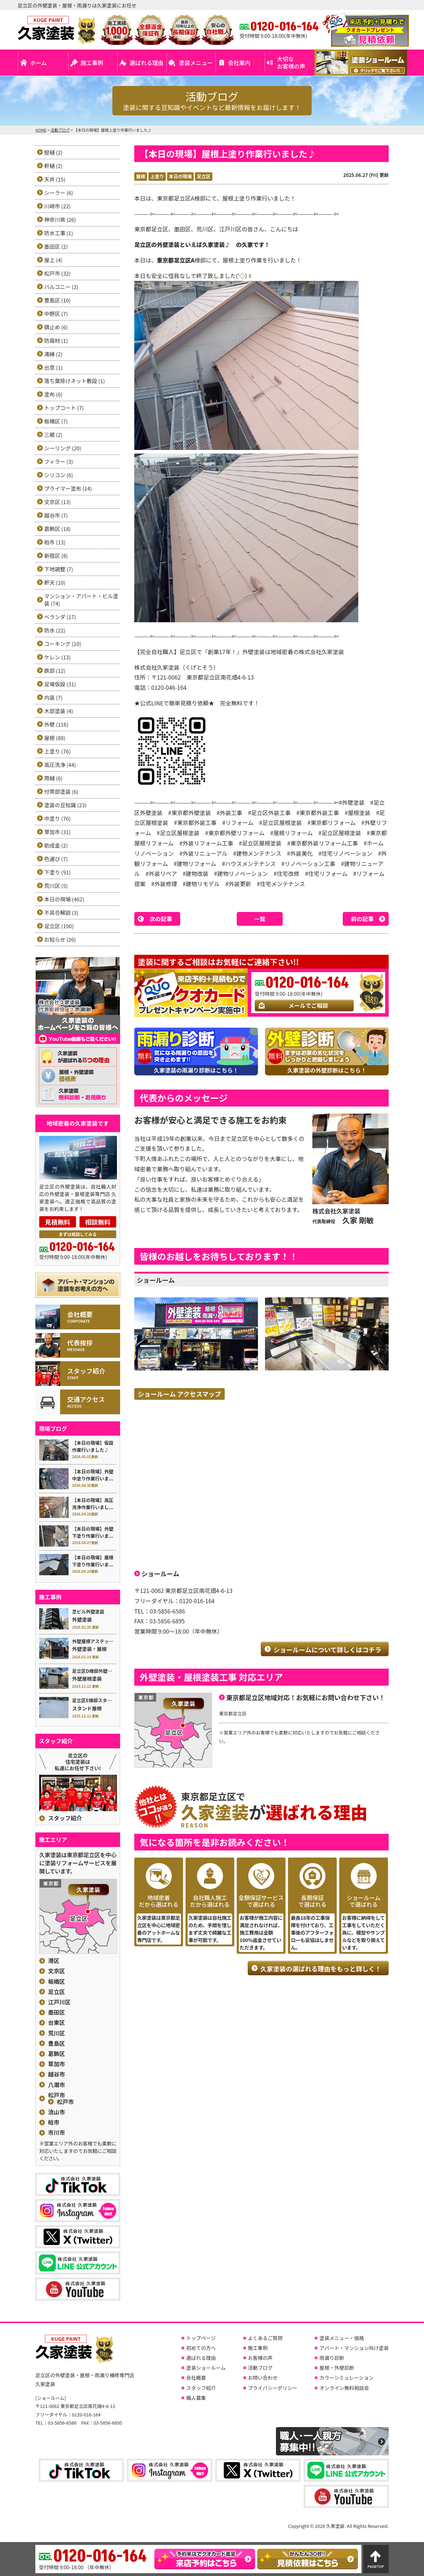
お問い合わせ (263, 2377)
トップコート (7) (64, 407)
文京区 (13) (57, 502)
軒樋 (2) (53, 165)
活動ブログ (260, 2367)
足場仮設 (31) (60, 684)
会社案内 (239, 62)
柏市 (53, 2122)
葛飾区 (56, 2053)
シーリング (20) (62, 448)
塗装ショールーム (206, 2367)
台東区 (56, 2022)
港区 (53, 1960)
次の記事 (160, 918)
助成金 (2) (56, 845)
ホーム (38, 62)
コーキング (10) (62, 643)
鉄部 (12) (54, 670)
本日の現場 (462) (64, 899)
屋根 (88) (54, 737)
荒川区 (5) (56, 885)
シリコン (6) (58, 475)
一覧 (259, 918)
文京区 (56, 1971)
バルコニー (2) (61, 286)
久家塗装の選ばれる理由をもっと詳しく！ (320, 1968)
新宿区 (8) (56, 555)
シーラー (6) (58, 192)
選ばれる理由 (147, 62)
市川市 (56, 2132)
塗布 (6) (53, 394)
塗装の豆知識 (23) (65, 805)
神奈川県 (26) (60, 219)
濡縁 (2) (53, 354)
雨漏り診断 (331, 2357)
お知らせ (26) (60, 939)
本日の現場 (180, 176)
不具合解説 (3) (61, 912)
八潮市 (56, 2084)
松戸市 (56, 2095)
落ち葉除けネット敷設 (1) (74, 381)
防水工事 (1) (58, 233)
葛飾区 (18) (57, 528)
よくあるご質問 (265, 2337)
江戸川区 (59, 2002)
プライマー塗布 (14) (68, 488)
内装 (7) (53, 697)
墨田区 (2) (56, 246)
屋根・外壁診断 (336, 2367)
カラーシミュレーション (346, 2377)
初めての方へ (201, 2347)
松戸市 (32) (57, 273)
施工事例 (92, 62)
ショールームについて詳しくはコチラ (327, 1649)
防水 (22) (54, 630)
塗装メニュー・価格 (341, 2337)
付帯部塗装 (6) (61, 791)
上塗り (157, 176)
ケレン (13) (57, 657)
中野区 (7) (56, 313)
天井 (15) (54, 179)
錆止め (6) (56, 327)
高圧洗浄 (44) (60, 764)
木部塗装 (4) (58, 711)
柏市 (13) (54, 542)
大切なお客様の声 (291, 62)
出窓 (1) (53, 367)
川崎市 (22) (57, 206)
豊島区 (56, 2043)
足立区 (204, 176)
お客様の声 (260, 2357)
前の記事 (362, 918)
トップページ (201, 2337)
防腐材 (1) (56, 340)
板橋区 (56, 1981)
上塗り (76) (57, 751)
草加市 (56, 2064)
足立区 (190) (58, 926)
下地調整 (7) (58, 569)
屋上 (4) (53, 260)
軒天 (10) (54, 582)
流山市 (56, 2112)
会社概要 (196, 2377)
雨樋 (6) (53, 778)
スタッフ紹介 (65, 1818)
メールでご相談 (308, 1005)
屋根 (140, 176)
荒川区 (56, 2033)
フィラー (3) (58, 461)
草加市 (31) (57, 832)
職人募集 (196, 2397)
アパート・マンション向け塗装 (354, 2347)
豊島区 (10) (57, 300)
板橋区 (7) (56, 421)
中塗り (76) (57, 818)
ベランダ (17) (60, 616)
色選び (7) (56, 858)
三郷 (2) (53, 434)
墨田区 (56, 2012)
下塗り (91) (57, 872)
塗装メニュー (196, 62)
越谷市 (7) (56, 515)
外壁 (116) (56, 724)
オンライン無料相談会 (344, 2387)
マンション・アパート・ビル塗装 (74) (81, 599)
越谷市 (56, 2074)
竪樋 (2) (53, 152)
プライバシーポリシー (273, 2387)
